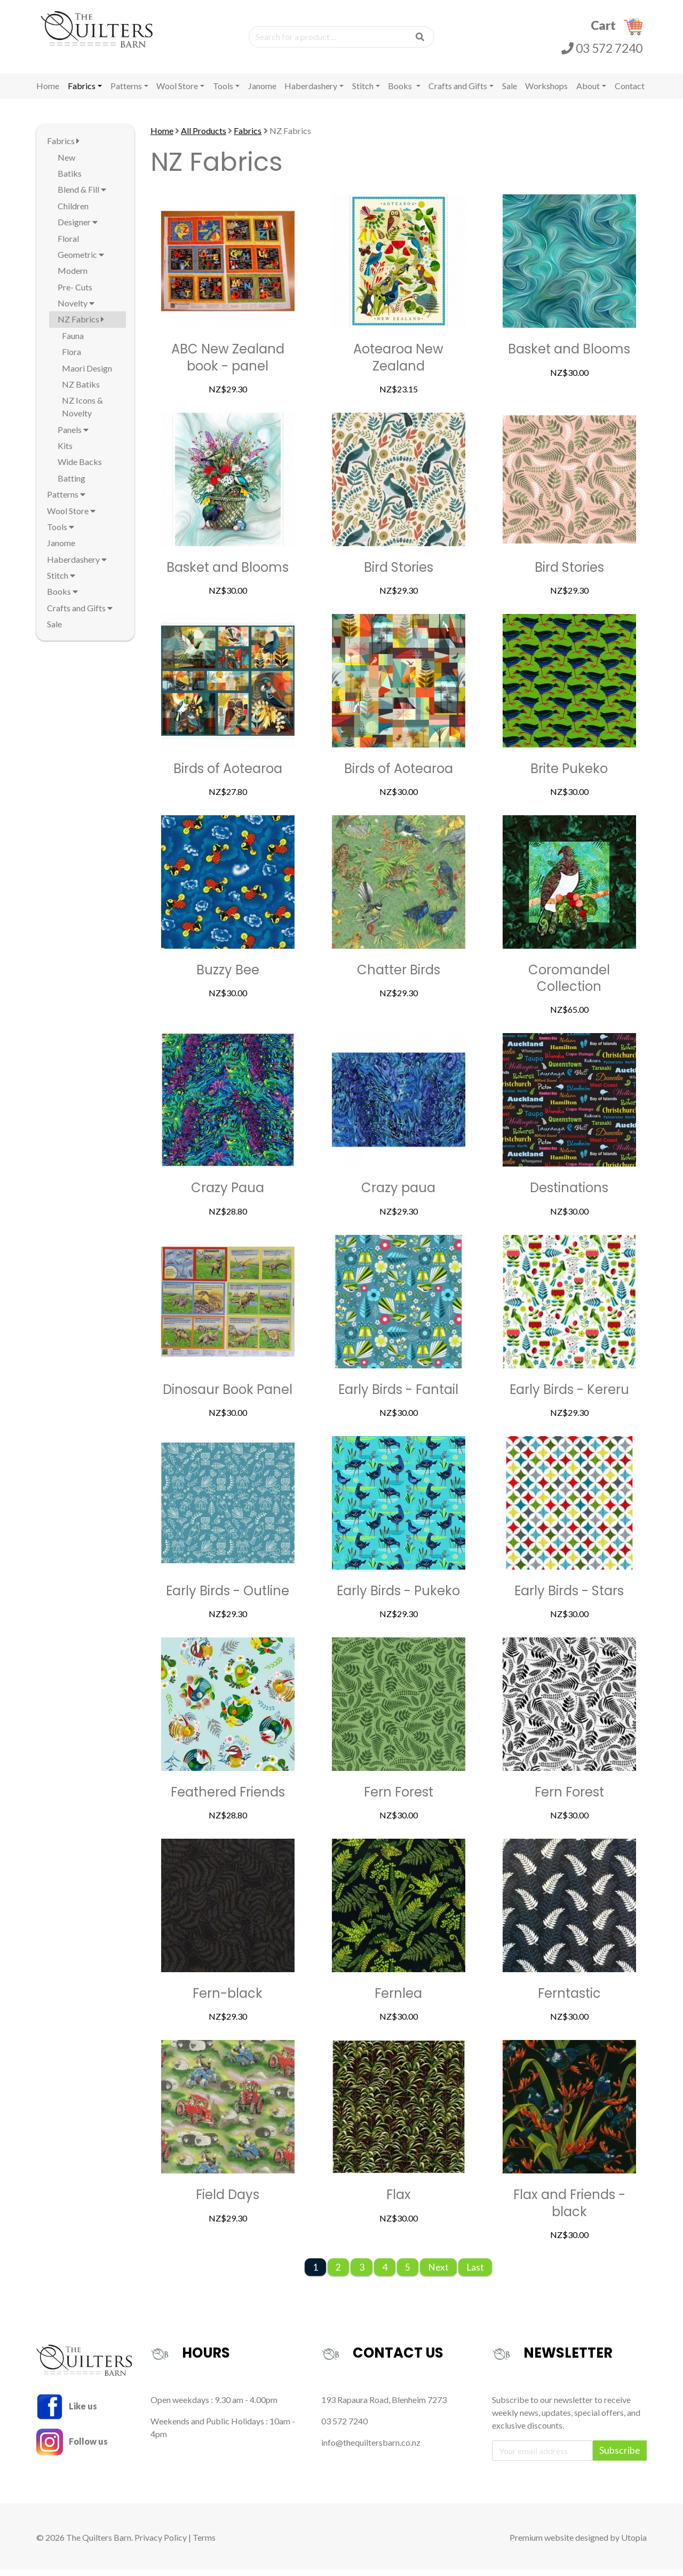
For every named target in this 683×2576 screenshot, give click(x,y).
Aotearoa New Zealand (398, 364)
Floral (68, 245)
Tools (223, 93)
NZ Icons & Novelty (82, 413)
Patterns (126, 93)
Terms (204, 2544)
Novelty (76, 310)
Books (401, 93)
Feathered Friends (228, 1799)
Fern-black (228, 2000)
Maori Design (87, 374)
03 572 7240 (601, 51)
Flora (71, 358)
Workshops (546, 93)
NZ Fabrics (81, 326)
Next (438, 2274)
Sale (509, 93)
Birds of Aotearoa (227, 775)
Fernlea (398, 2000)
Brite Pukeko (569, 775)
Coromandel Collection (569, 985)
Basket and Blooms (569, 356)
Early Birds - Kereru (569, 1396)
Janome (262, 93)
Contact (630, 93)
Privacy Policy (160, 2544)
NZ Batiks (81, 391)
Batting (71, 485)
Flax (398, 2201)
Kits (65, 452)
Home (47, 93)
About (588, 93)
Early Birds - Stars (569, 1597)
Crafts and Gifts (457, 93)
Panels (73, 436)
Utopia (634, 2544)
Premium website (542, 2544)
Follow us (72, 2448)
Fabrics (82, 93)
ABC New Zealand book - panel (227, 364)
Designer (78, 229)
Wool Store (177, 93)
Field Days (227, 2201)
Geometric (81, 261)
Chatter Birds (398, 977)
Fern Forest (398, 1799)
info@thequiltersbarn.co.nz (370, 2449)
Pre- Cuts (75, 294)
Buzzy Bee (227, 977)
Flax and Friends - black (569, 2210)
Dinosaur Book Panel (227, 1396)
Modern (73, 277)
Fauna (73, 342)
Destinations (569, 1194)
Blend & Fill (82, 196)
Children (73, 213)
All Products (203, 137)
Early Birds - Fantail (398, 1396)
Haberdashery (310, 93)
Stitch (363, 93)
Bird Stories (398, 574)
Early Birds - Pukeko (398, 1597)
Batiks (70, 180)
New (66, 164)
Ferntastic (569, 2000)
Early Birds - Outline (227, 1597)
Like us (66, 2412)
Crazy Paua (227, 1194)
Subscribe (619, 2457)
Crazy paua (398, 1194)
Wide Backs (80, 468)
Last (475, 2274)
